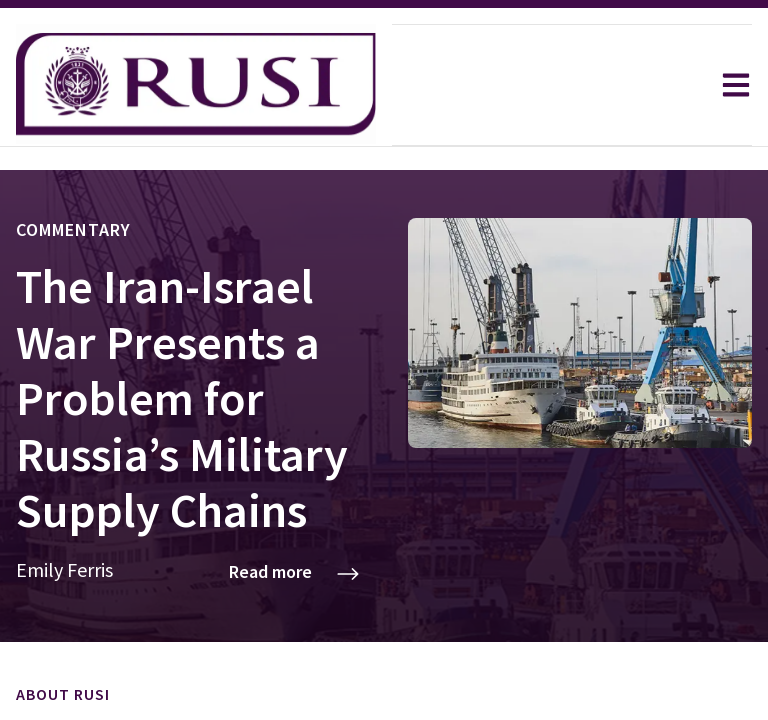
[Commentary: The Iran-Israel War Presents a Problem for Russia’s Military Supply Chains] (384, 351)
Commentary (73, 173)
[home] (196, 85)
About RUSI (63, 638)
